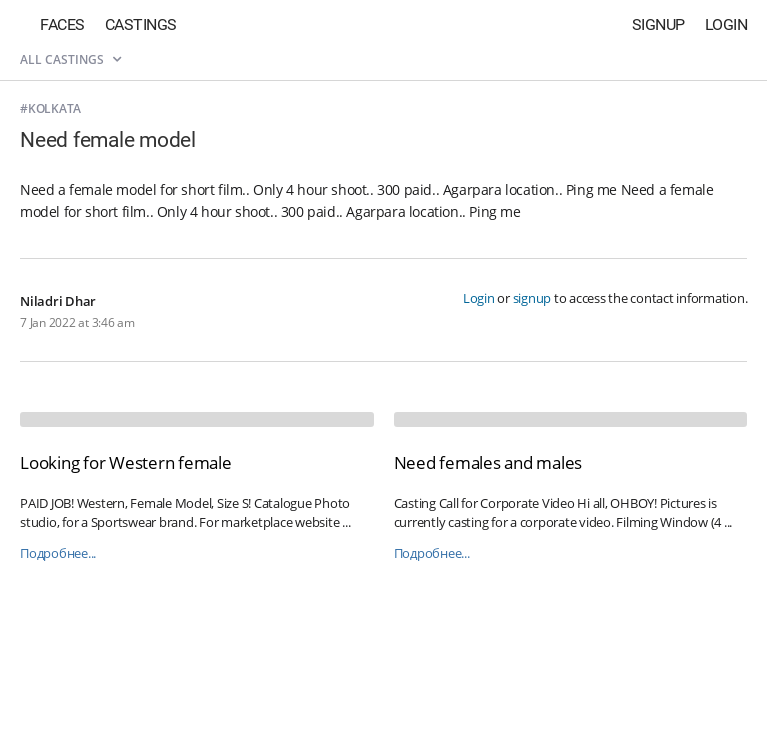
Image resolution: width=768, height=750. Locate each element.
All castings (70, 59)
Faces (62, 24)
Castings (141, 24)
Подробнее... (58, 553)
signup (532, 298)
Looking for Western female (126, 462)
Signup (658, 24)
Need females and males (488, 462)
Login (726, 24)
